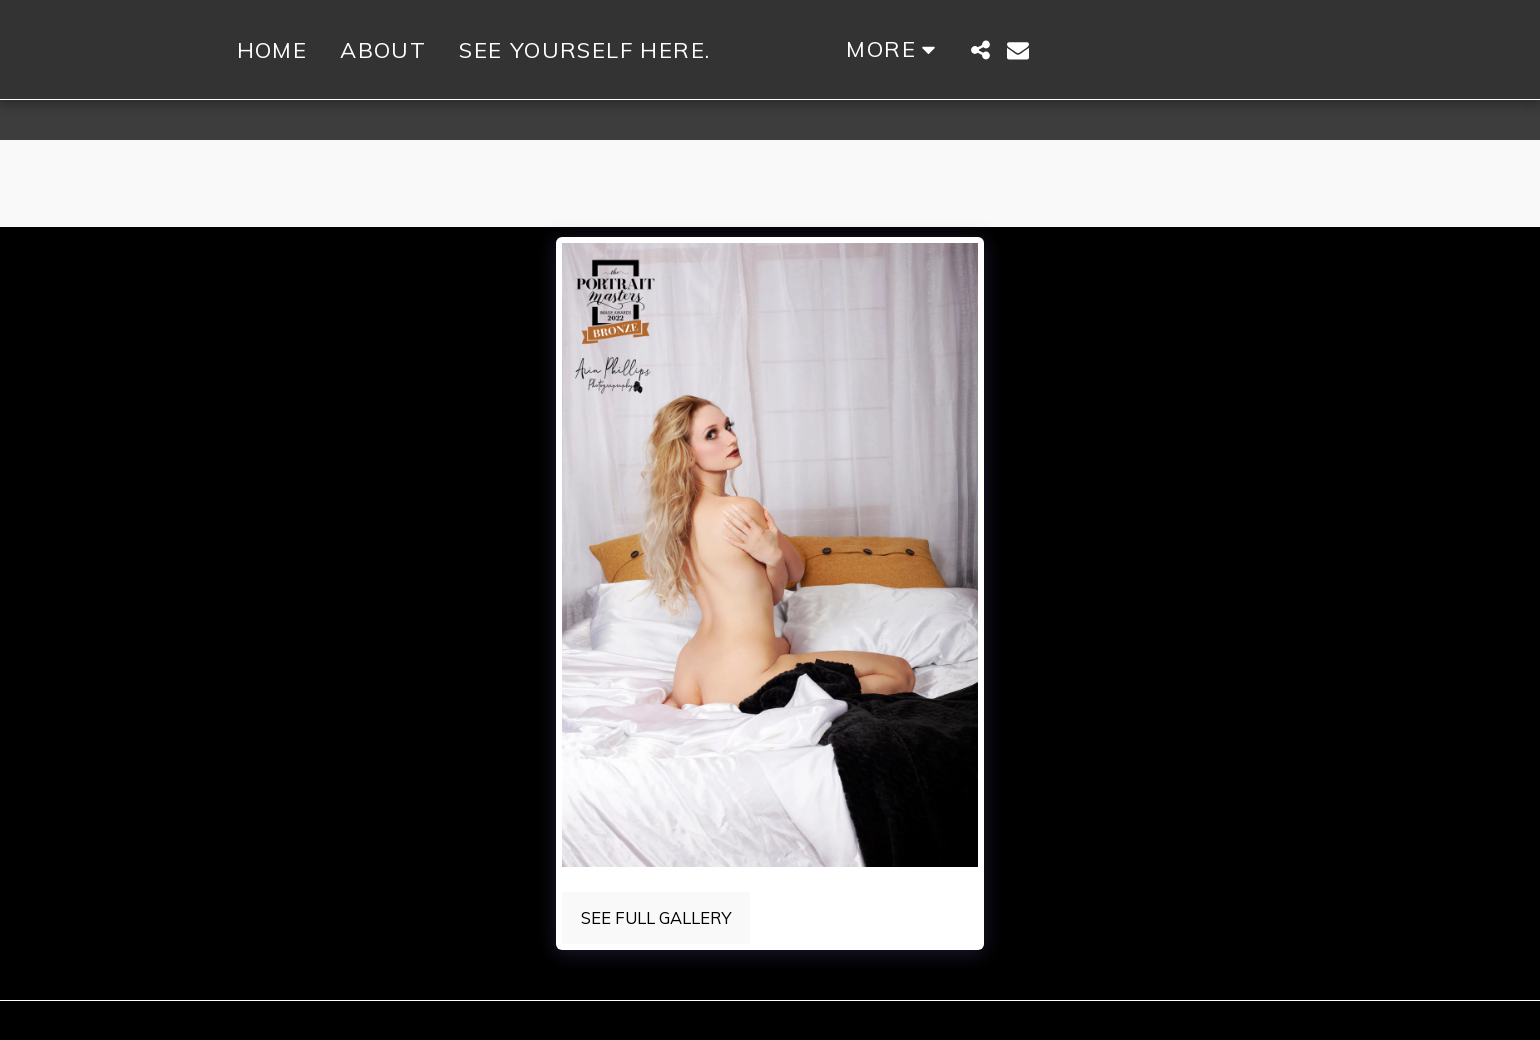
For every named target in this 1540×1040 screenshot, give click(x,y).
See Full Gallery (656, 917)
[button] (1062, 50)
